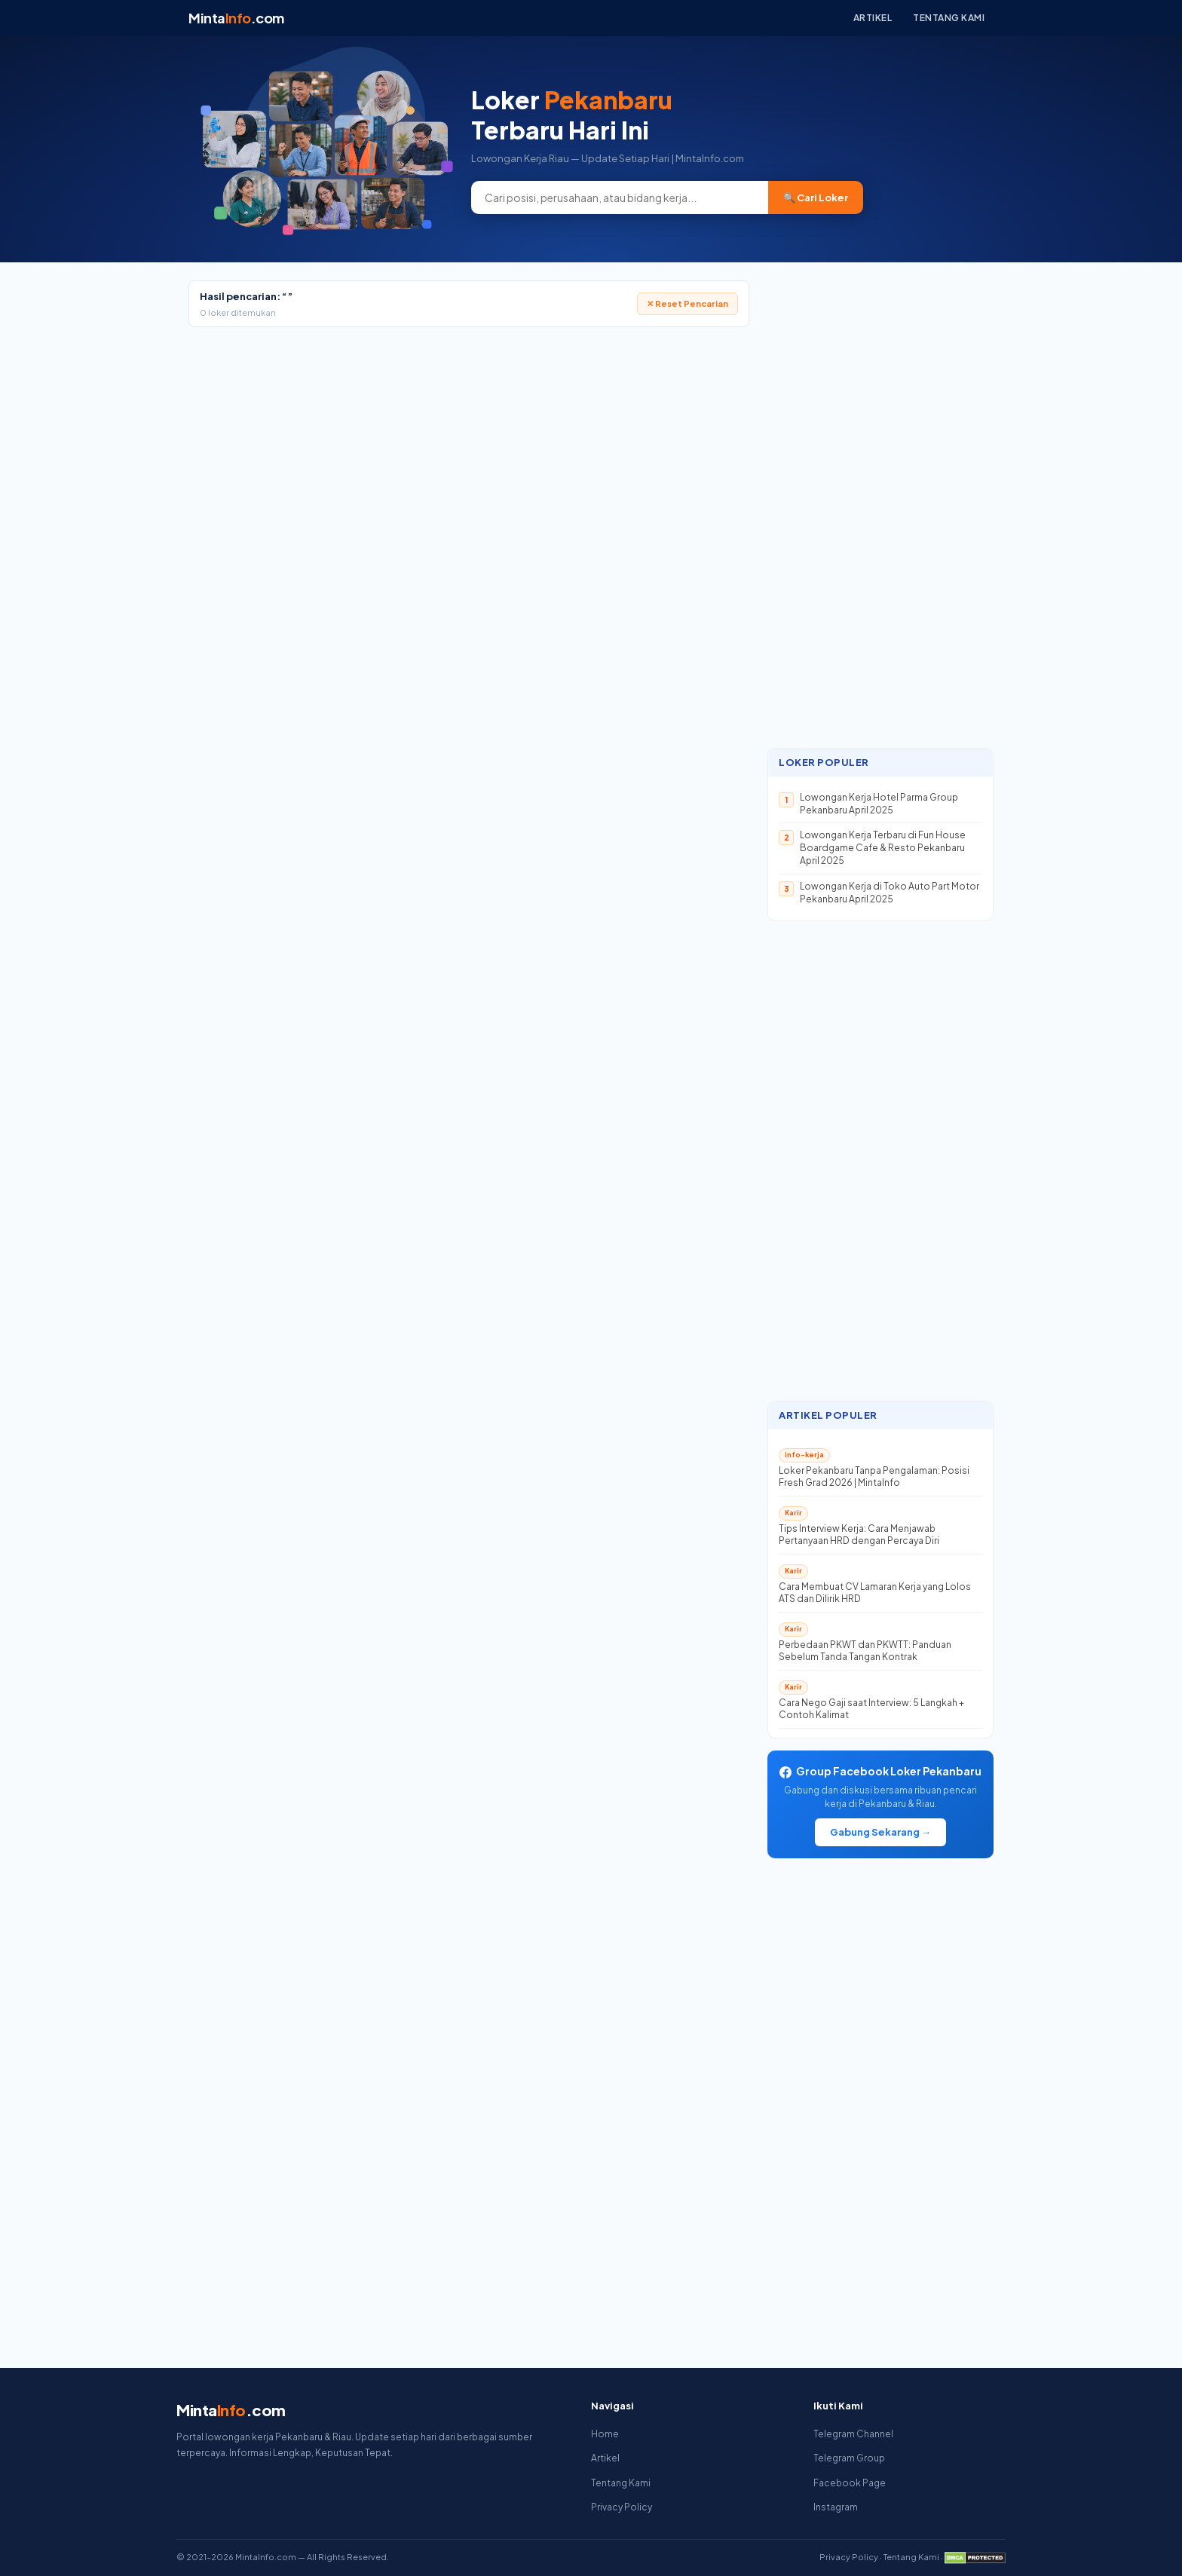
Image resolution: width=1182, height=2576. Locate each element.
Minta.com (236, 17)
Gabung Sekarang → (880, 1832)
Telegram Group (849, 2458)
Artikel (873, 17)
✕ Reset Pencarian (687, 303)
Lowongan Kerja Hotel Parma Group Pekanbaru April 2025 (879, 804)
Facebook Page (849, 2483)
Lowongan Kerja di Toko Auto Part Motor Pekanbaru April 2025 (889, 893)
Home (605, 2434)
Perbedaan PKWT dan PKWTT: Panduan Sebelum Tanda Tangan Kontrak (865, 1651)
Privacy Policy (621, 2507)
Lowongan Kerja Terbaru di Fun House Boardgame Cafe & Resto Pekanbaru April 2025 (883, 847)
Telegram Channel (853, 2434)
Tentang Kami (948, 17)
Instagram (835, 2507)
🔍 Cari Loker (815, 197)
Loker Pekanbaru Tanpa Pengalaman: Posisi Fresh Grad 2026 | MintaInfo (874, 1477)
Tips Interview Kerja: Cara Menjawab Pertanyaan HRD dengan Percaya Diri (859, 1535)
